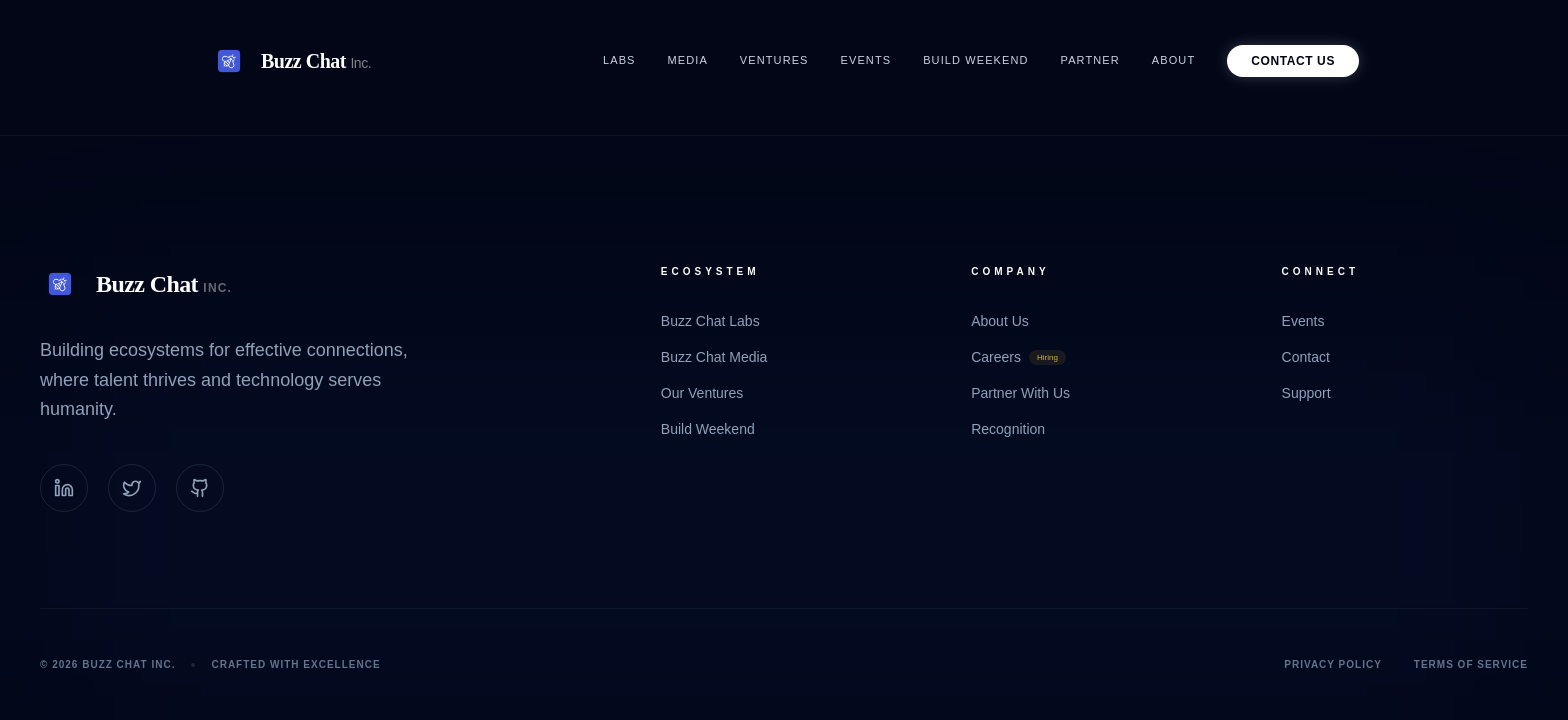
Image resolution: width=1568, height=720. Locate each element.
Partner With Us (1020, 393)
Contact (1306, 357)
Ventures (774, 60)
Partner (1090, 60)
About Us (1000, 321)
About (1173, 60)
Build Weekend (975, 60)
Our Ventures (702, 393)
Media (688, 60)
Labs (619, 60)
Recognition (1008, 429)
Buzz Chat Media (714, 357)
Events (866, 60)
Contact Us (1293, 61)
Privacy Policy (1333, 664)
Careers (1018, 357)
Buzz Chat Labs (710, 321)
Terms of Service (1471, 664)
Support (1306, 393)
